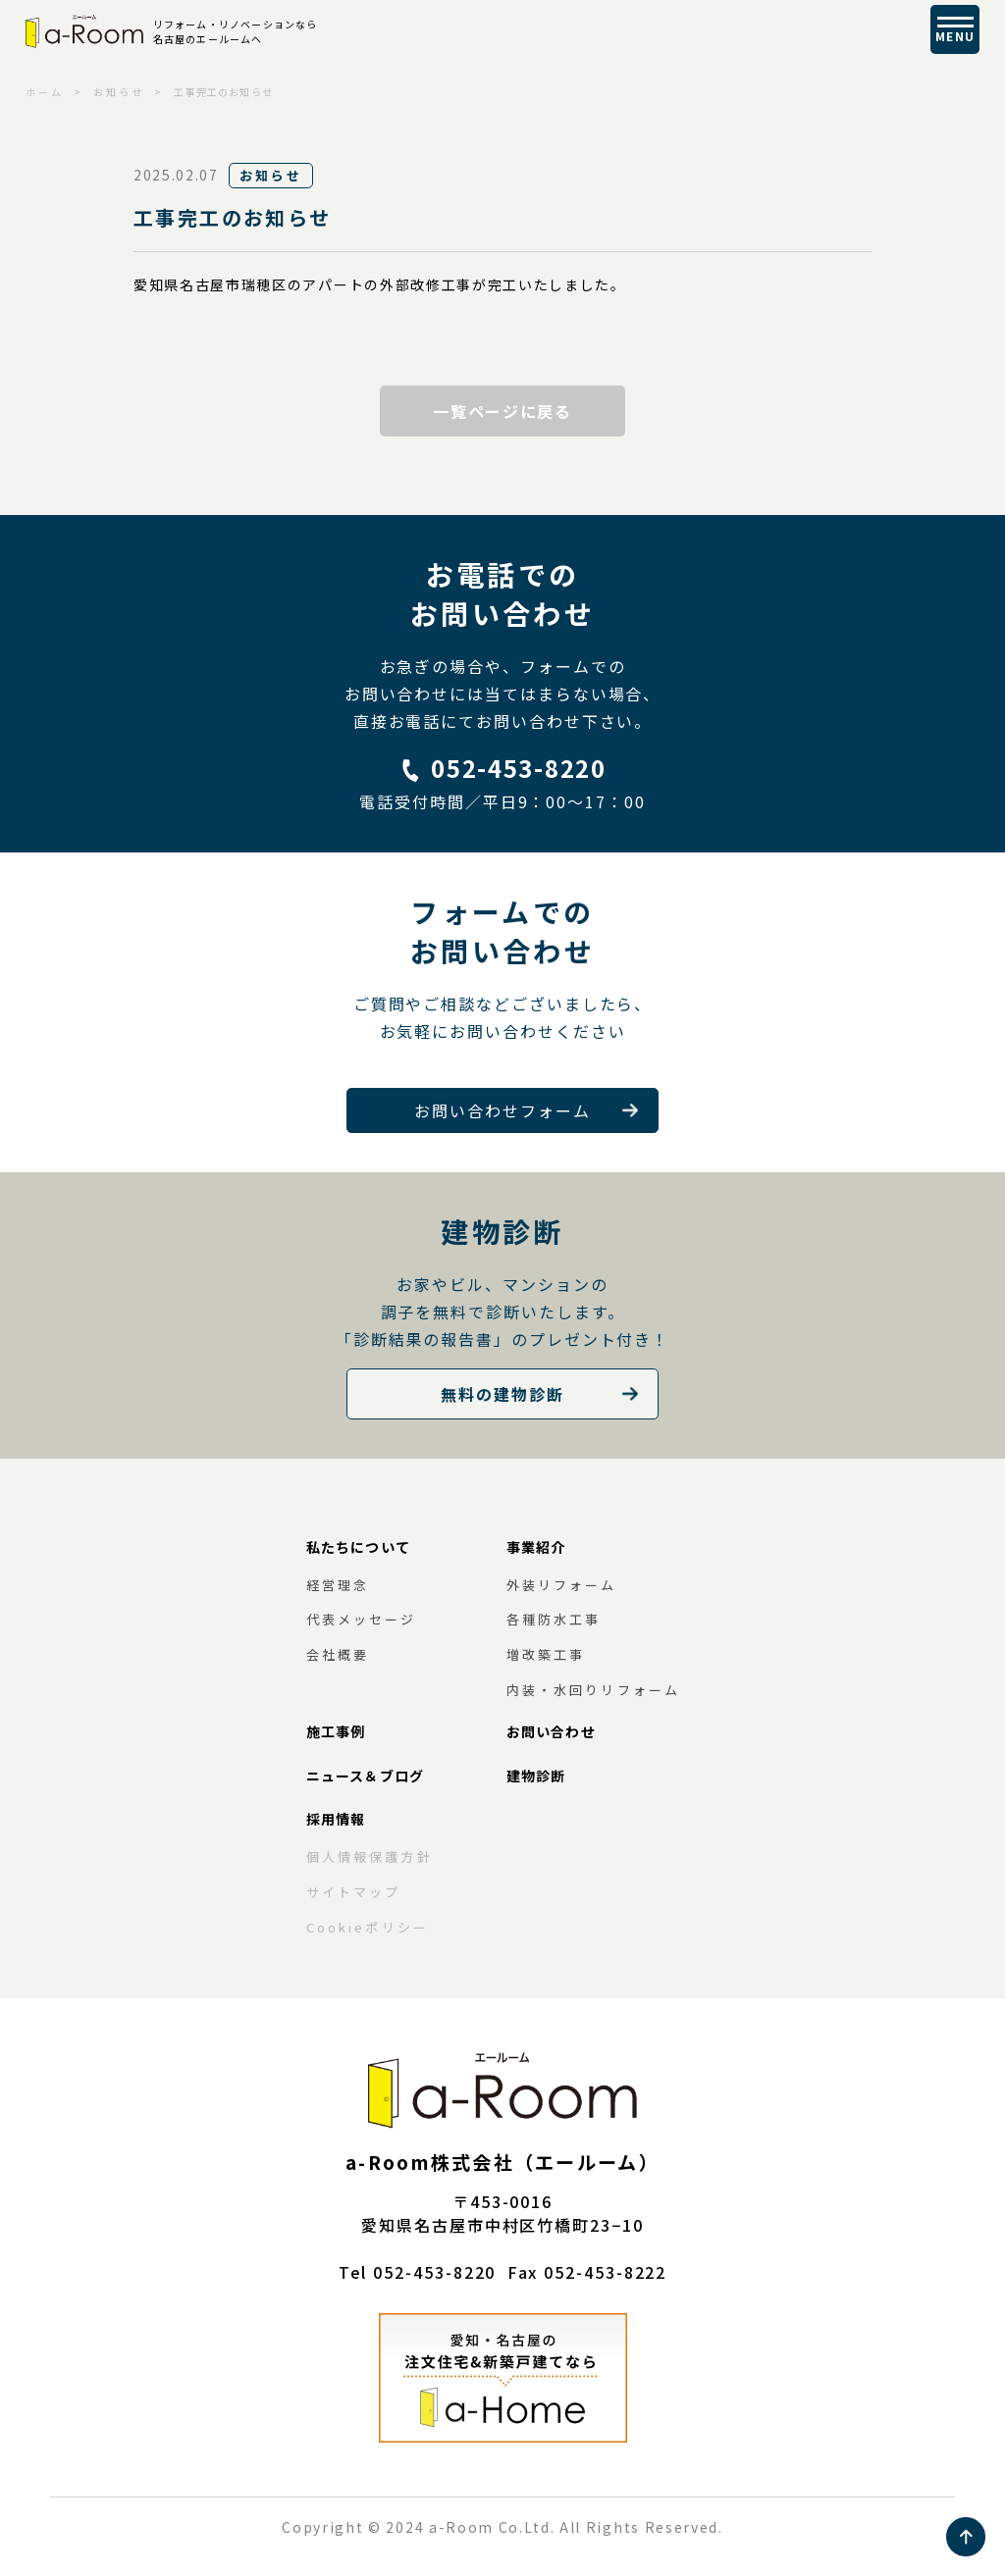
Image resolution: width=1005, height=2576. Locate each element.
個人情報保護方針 (369, 1856)
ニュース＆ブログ (365, 1775)
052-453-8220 (518, 767)
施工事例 (335, 1731)
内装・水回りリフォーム (593, 1689)
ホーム (45, 91)
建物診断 (535, 1775)
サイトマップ (353, 1891)
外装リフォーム (561, 1584)
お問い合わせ (551, 1731)
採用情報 (335, 1819)
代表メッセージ (361, 1619)
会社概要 (337, 1654)
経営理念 (337, 1584)
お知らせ (118, 91)
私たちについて (358, 1547)
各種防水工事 (553, 1619)
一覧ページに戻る (502, 411)
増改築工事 (545, 1654)
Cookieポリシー (367, 1927)
